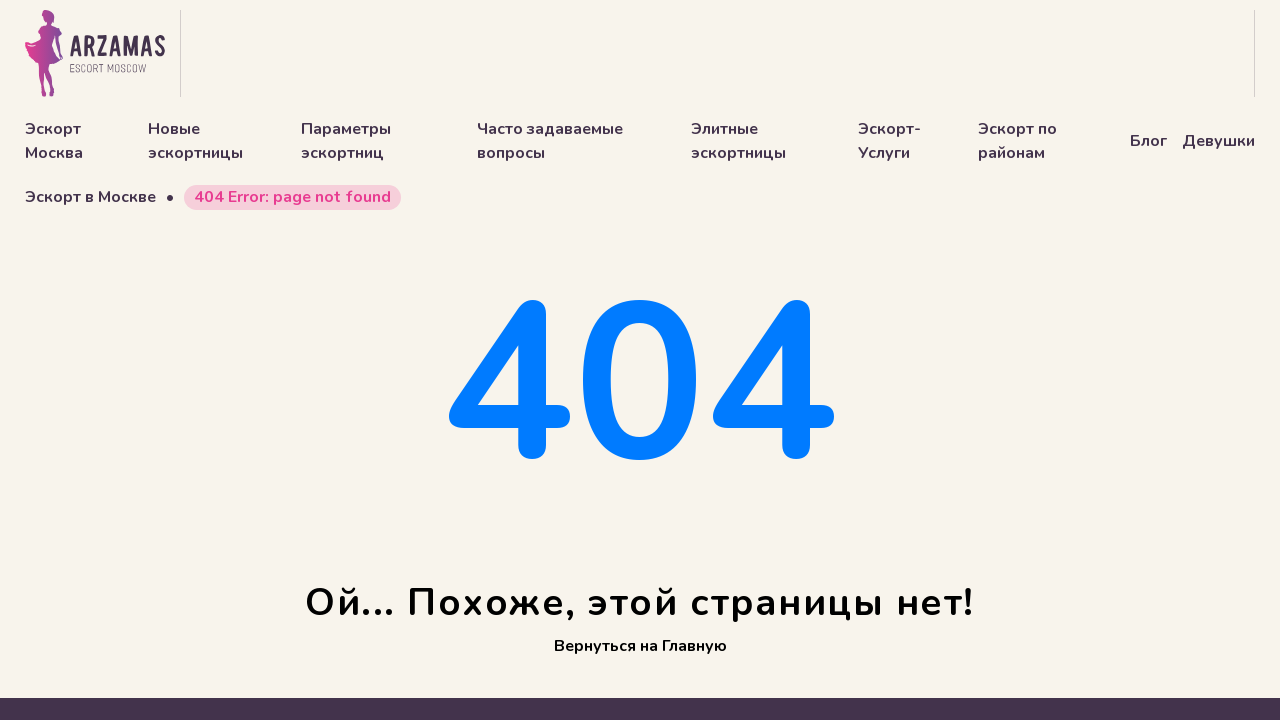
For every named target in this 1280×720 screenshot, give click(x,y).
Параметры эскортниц (346, 141)
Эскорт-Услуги (889, 141)
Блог (1148, 141)
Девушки (1218, 141)
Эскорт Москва (54, 141)
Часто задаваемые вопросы (550, 141)
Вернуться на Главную (640, 646)
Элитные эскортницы (738, 141)
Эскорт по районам (1017, 141)
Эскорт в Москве (90, 197)
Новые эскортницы (195, 141)
